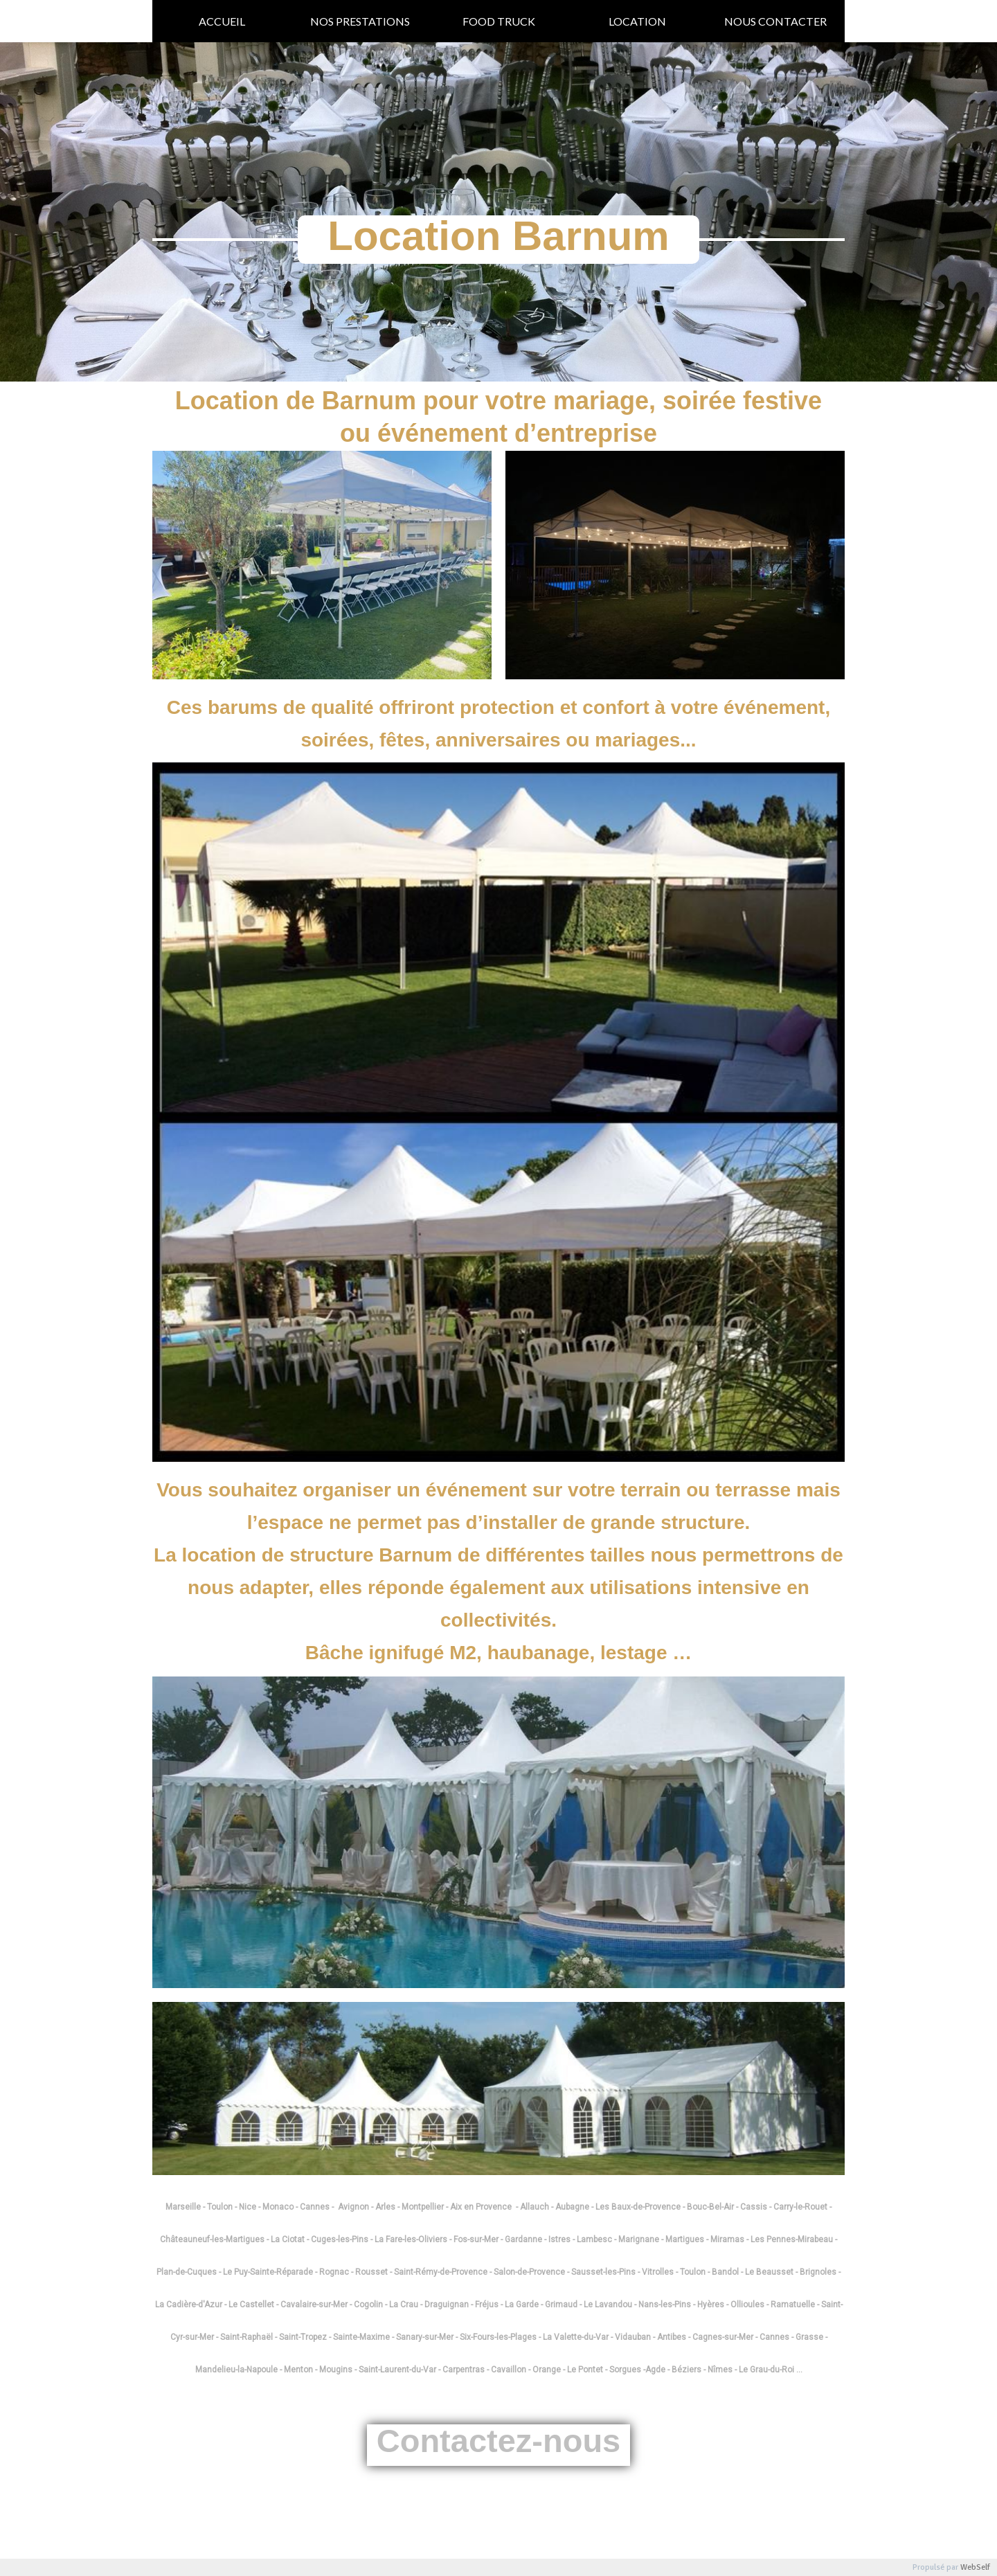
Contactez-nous (499, 2440)
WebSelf (975, 2567)
